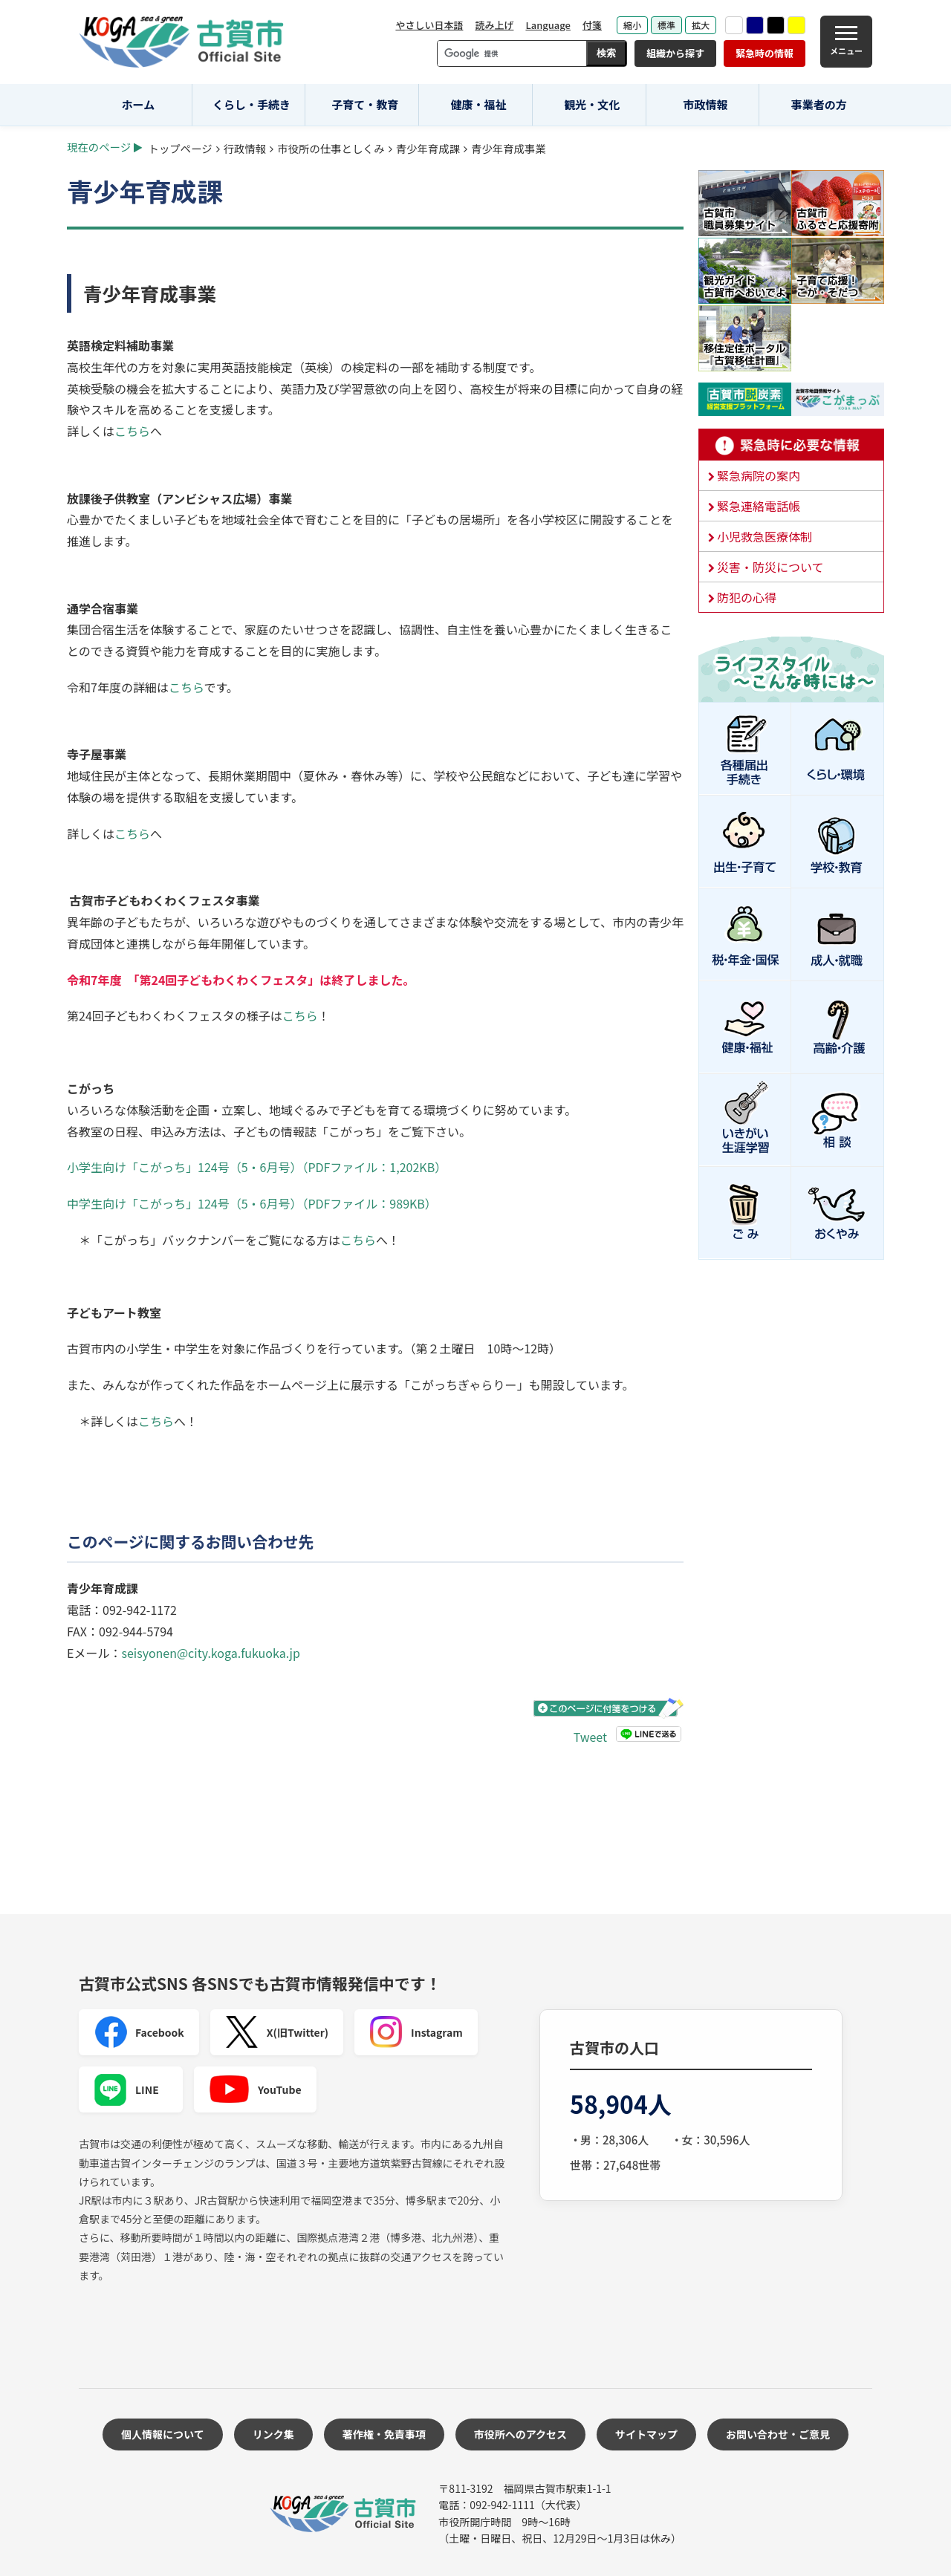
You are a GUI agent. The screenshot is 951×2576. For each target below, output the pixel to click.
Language (548, 25)
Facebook (139, 2032)
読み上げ (494, 25)
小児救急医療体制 (764, 536)
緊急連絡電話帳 (758, 506)
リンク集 (273, 2434)
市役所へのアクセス (520, 2434)
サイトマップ (646, 2434)
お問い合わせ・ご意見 (778, 2434)
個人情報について (162, 2434)
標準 (666, 25)
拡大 (701, 25)
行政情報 (245, 148)
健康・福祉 (479, 104)
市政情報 (705, 104)
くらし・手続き (251, 104)
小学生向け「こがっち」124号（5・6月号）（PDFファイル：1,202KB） (257, 1167)
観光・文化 (592, 104)
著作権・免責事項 (384, 2434)
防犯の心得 (746, 597)
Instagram (416, 2032)
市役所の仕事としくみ (330, 148)
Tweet (590, 1737)
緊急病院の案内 (758, 475)
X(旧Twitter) (276, 2032)
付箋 (592, 25)
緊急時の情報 (764, 53)
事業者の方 (819, 104)
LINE (126, 2089)
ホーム (138, 104)
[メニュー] (846, 42)
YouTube (255, 2089)
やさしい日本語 (429, 25)
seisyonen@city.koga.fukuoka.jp (210, 1653)
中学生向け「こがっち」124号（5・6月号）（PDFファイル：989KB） (252, 1203)
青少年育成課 (428, 148)
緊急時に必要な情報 (791, 445)
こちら (132, 431)
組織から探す (675, 53)
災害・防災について (770, 567)
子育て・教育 (364, 104)
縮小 (632, 25)
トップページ (180, 148)
